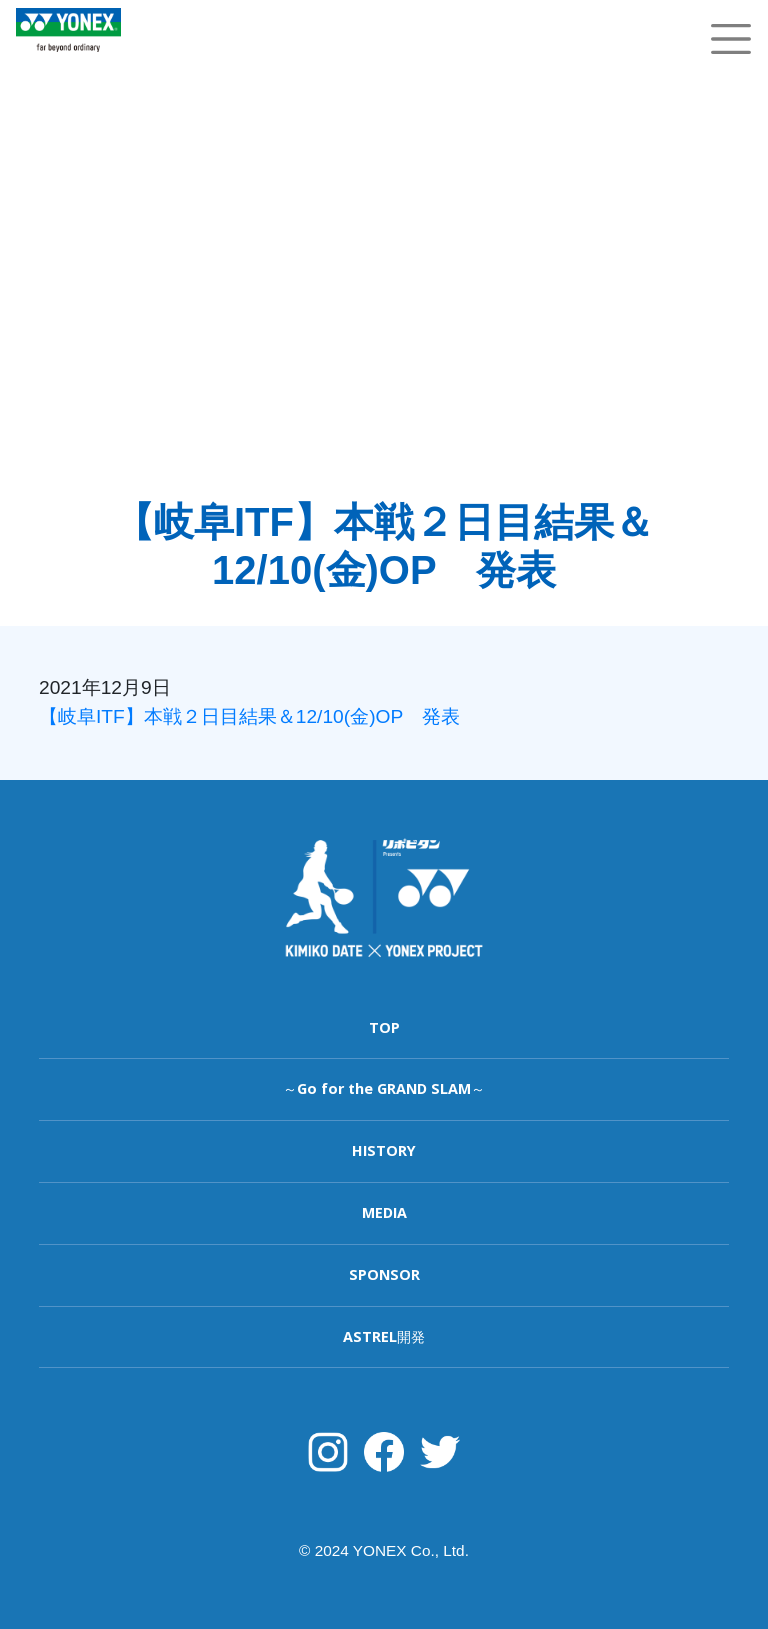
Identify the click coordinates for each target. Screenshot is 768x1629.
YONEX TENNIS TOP (68, 62)
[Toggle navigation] (731, 39)
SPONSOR (384, 1274)
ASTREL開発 (384, 1336)
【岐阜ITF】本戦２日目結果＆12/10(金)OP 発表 (249, 716)
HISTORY (384, 1150)
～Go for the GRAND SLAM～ (384, 1088)
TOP (384, 1027)
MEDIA (384, 1212)
